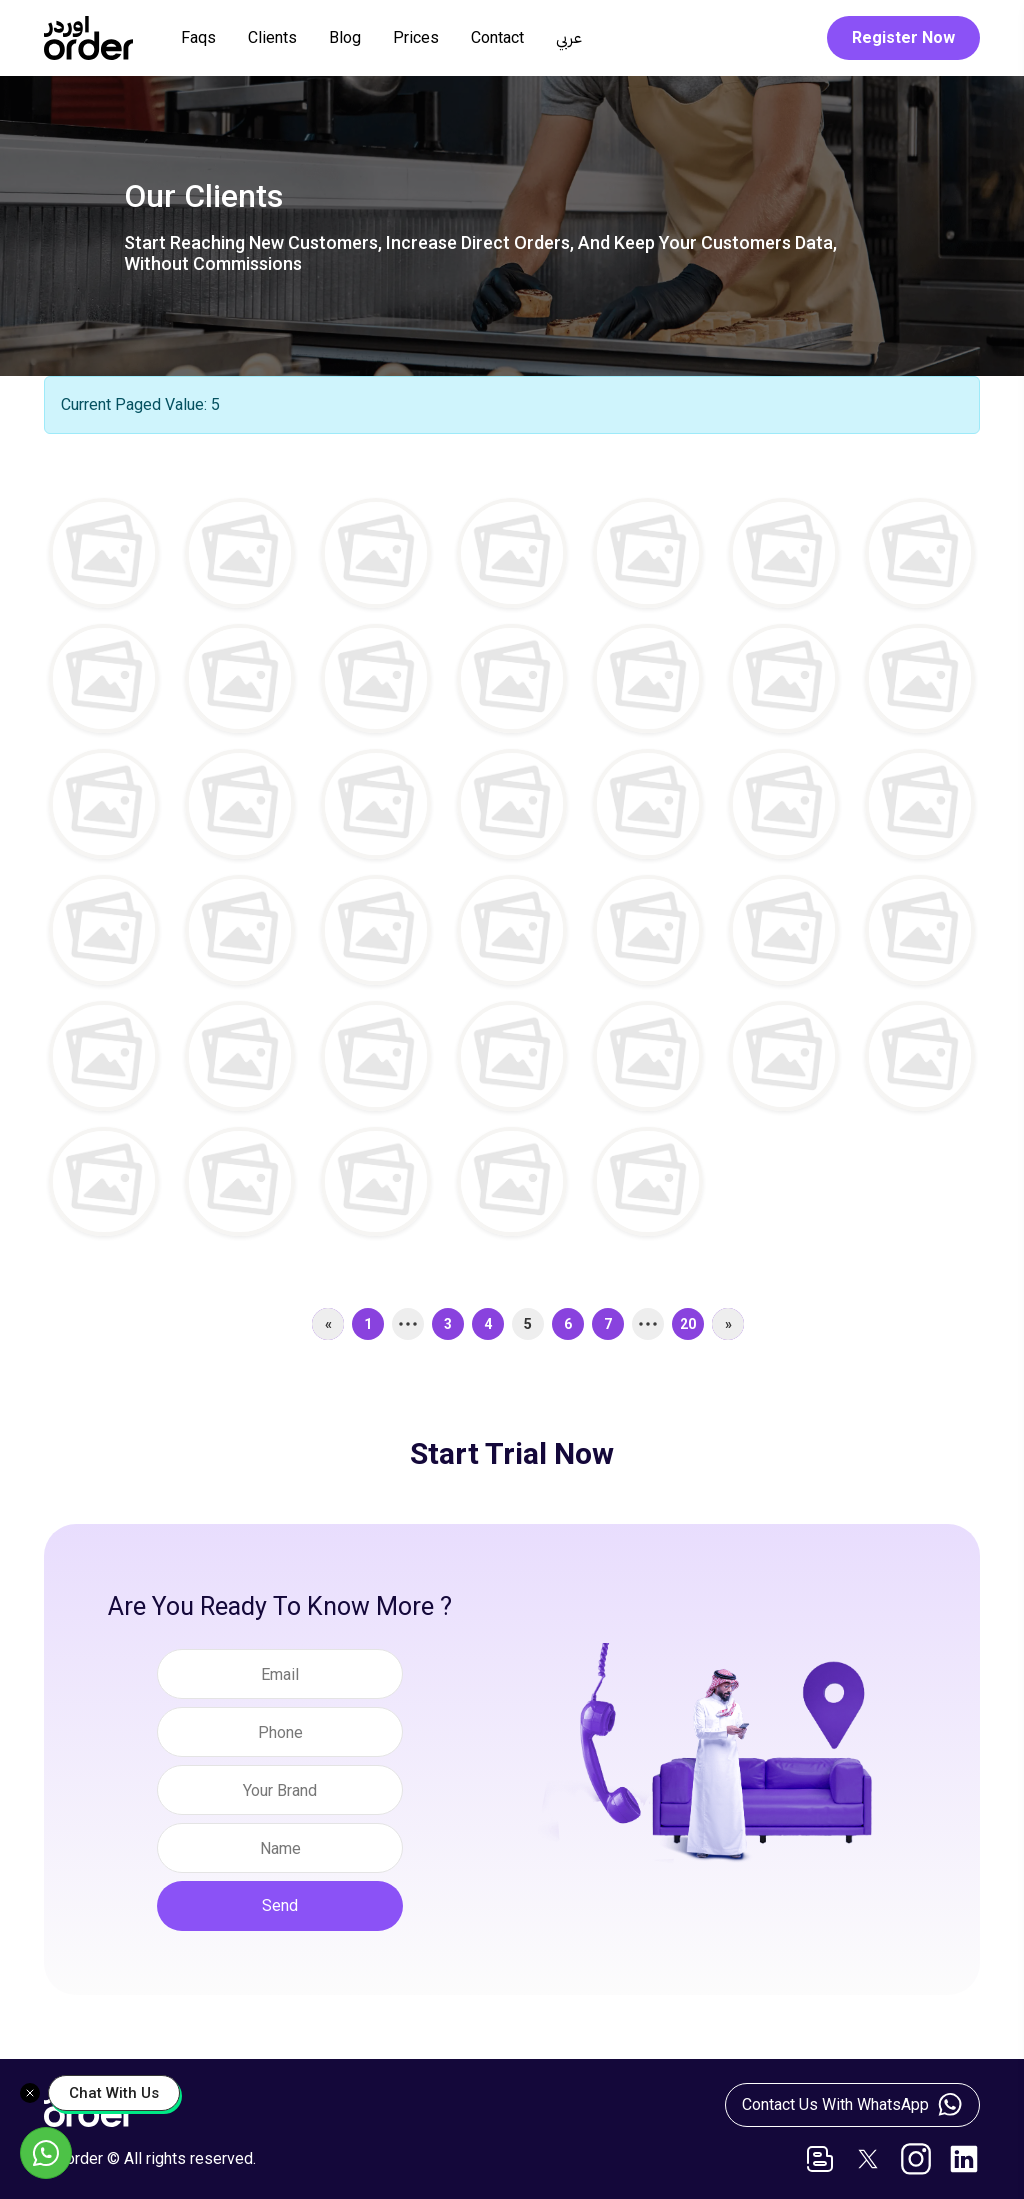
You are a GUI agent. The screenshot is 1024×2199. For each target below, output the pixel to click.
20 (688, 1326)
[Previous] (328, 1326)
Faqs (198, 37)
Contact (497, 37)
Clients (272, 37)
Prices (416, 37)
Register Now (903, 37)
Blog (345, 37)
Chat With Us (114, 2093)
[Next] (728, 1326)
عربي (569, 38)
